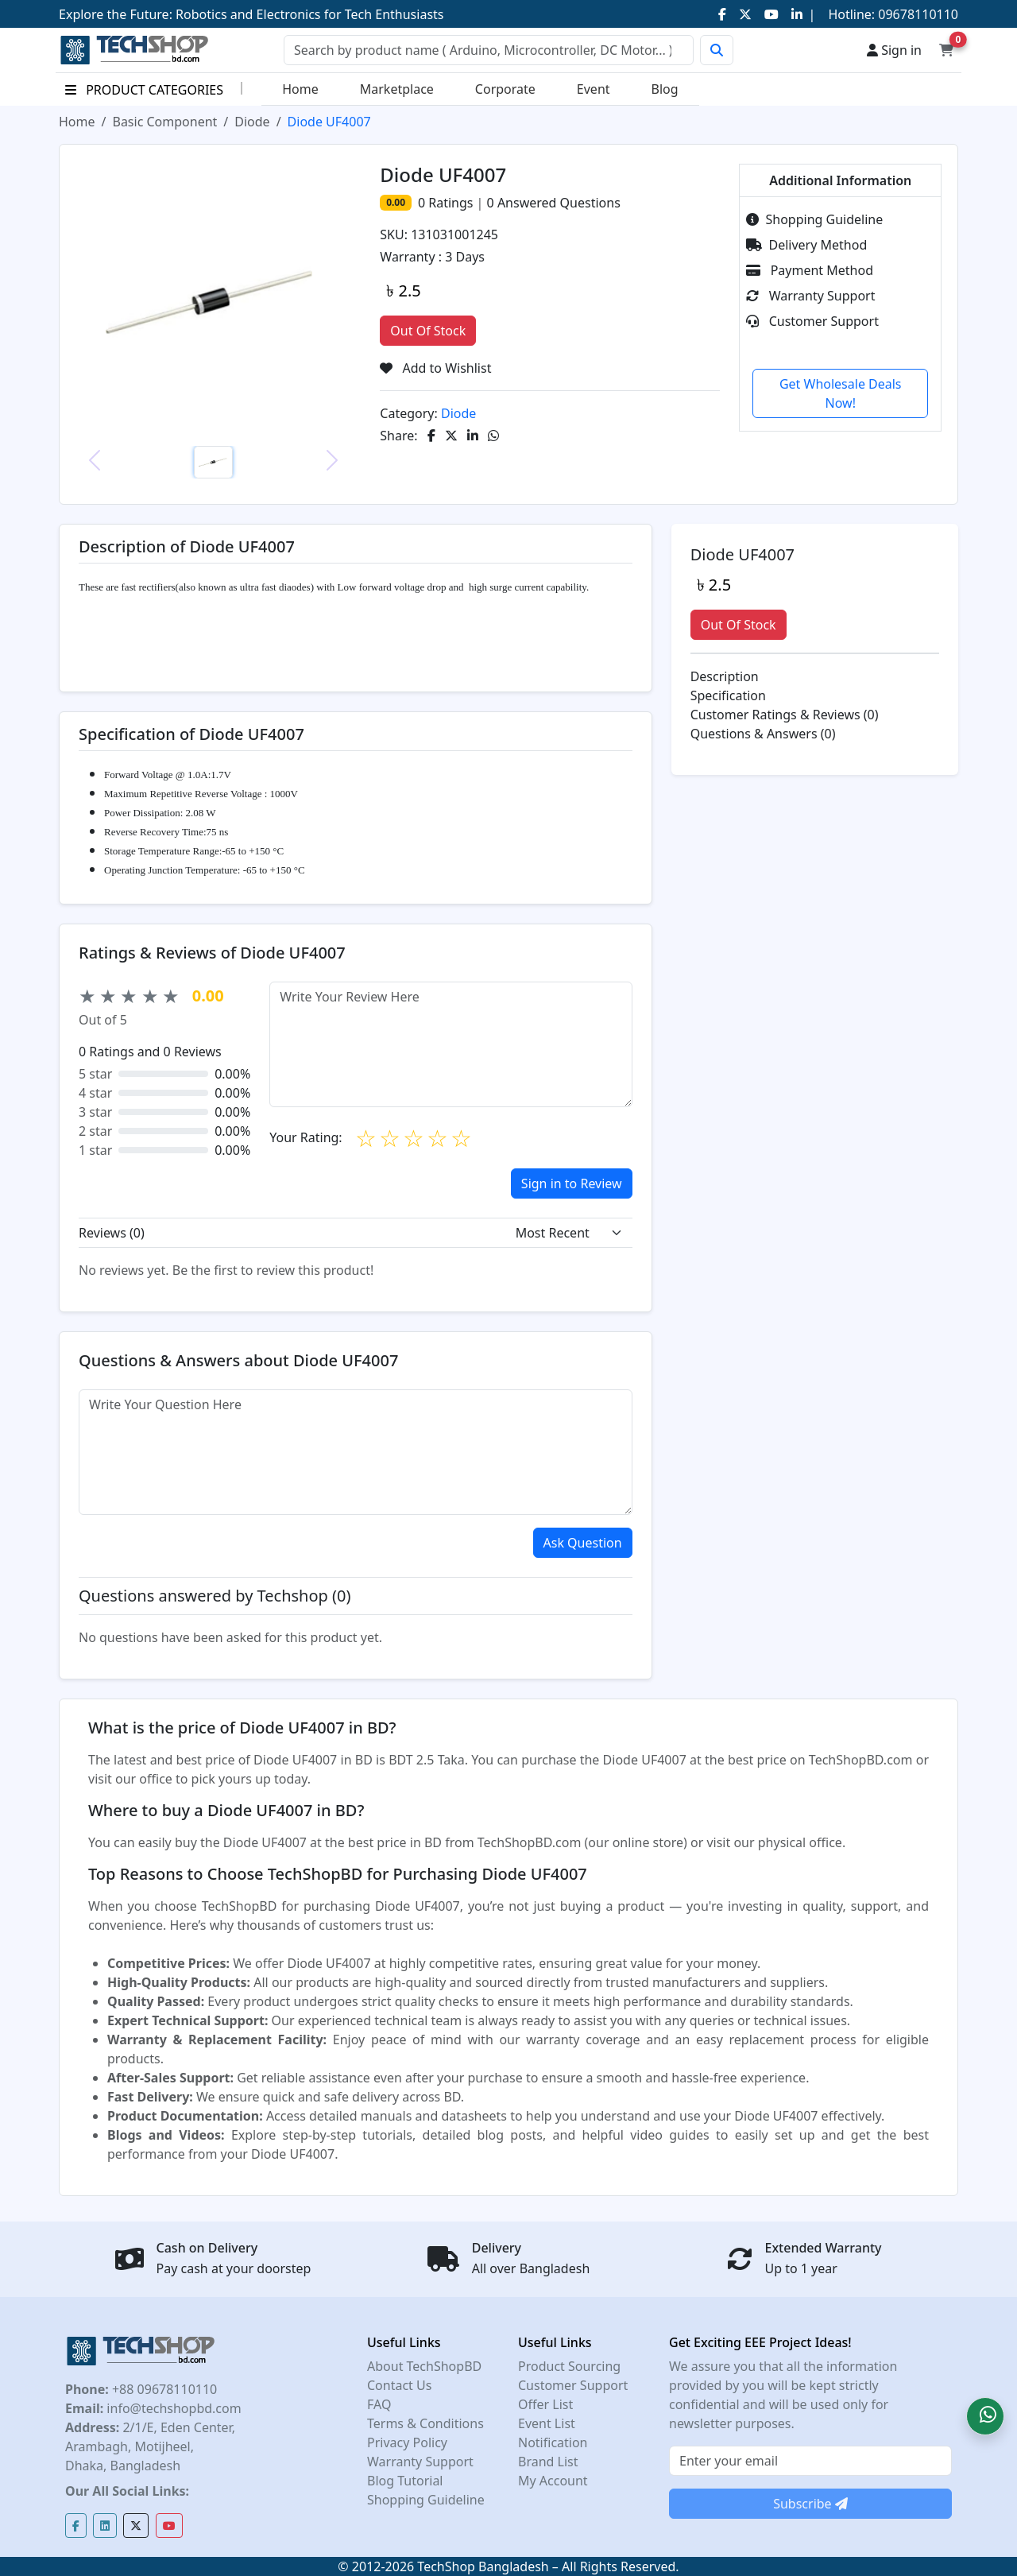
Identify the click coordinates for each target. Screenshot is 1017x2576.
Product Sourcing (569, 2366)
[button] (985, 2416)
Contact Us (399, 2385)
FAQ (379, 2404)
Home (300, 89)
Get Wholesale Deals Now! (840, 393)
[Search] (489, 50)
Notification (553, 2442)
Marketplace (397, 89)
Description (724, 676)
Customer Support (812, 321)
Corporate (505, 89)
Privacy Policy (407, 2442)
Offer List (545, 2404)
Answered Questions (554, 202)
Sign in (894, 50)
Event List (546, 2423)
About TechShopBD (424, 2366)
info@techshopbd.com (172, 2408)
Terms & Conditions (425, 2423)
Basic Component (164, 121)
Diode (251, 121)
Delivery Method (806, 245)
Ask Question (582, 1542)
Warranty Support (810, 295)
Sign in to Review (571, 1183)
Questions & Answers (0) (763, 733)
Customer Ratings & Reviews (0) (784, 714)
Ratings (449, 202)
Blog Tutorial (405, 2480)
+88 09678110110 (163, 2389)
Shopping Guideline (814, 219)
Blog (665, 89)
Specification (728, 695)
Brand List (548, 2461)
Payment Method (809, 270)
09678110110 (916, 14)
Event (593, 89)
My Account (553, 2480)
